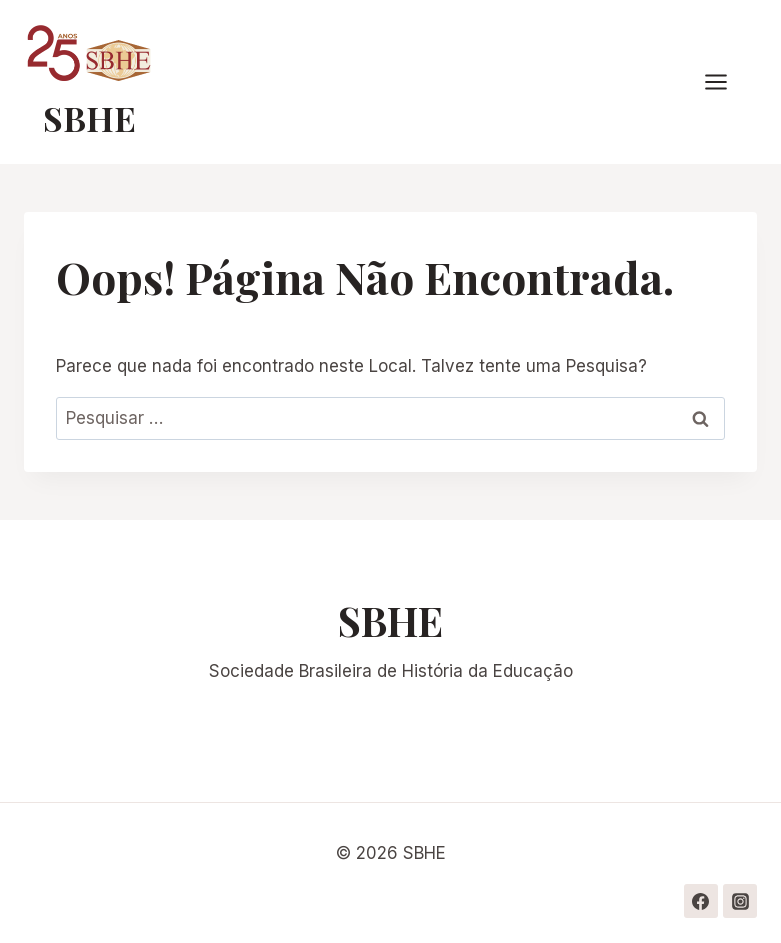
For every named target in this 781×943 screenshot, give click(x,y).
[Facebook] (701, 901)
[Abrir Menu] (726, 82)
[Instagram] (740, 901)
